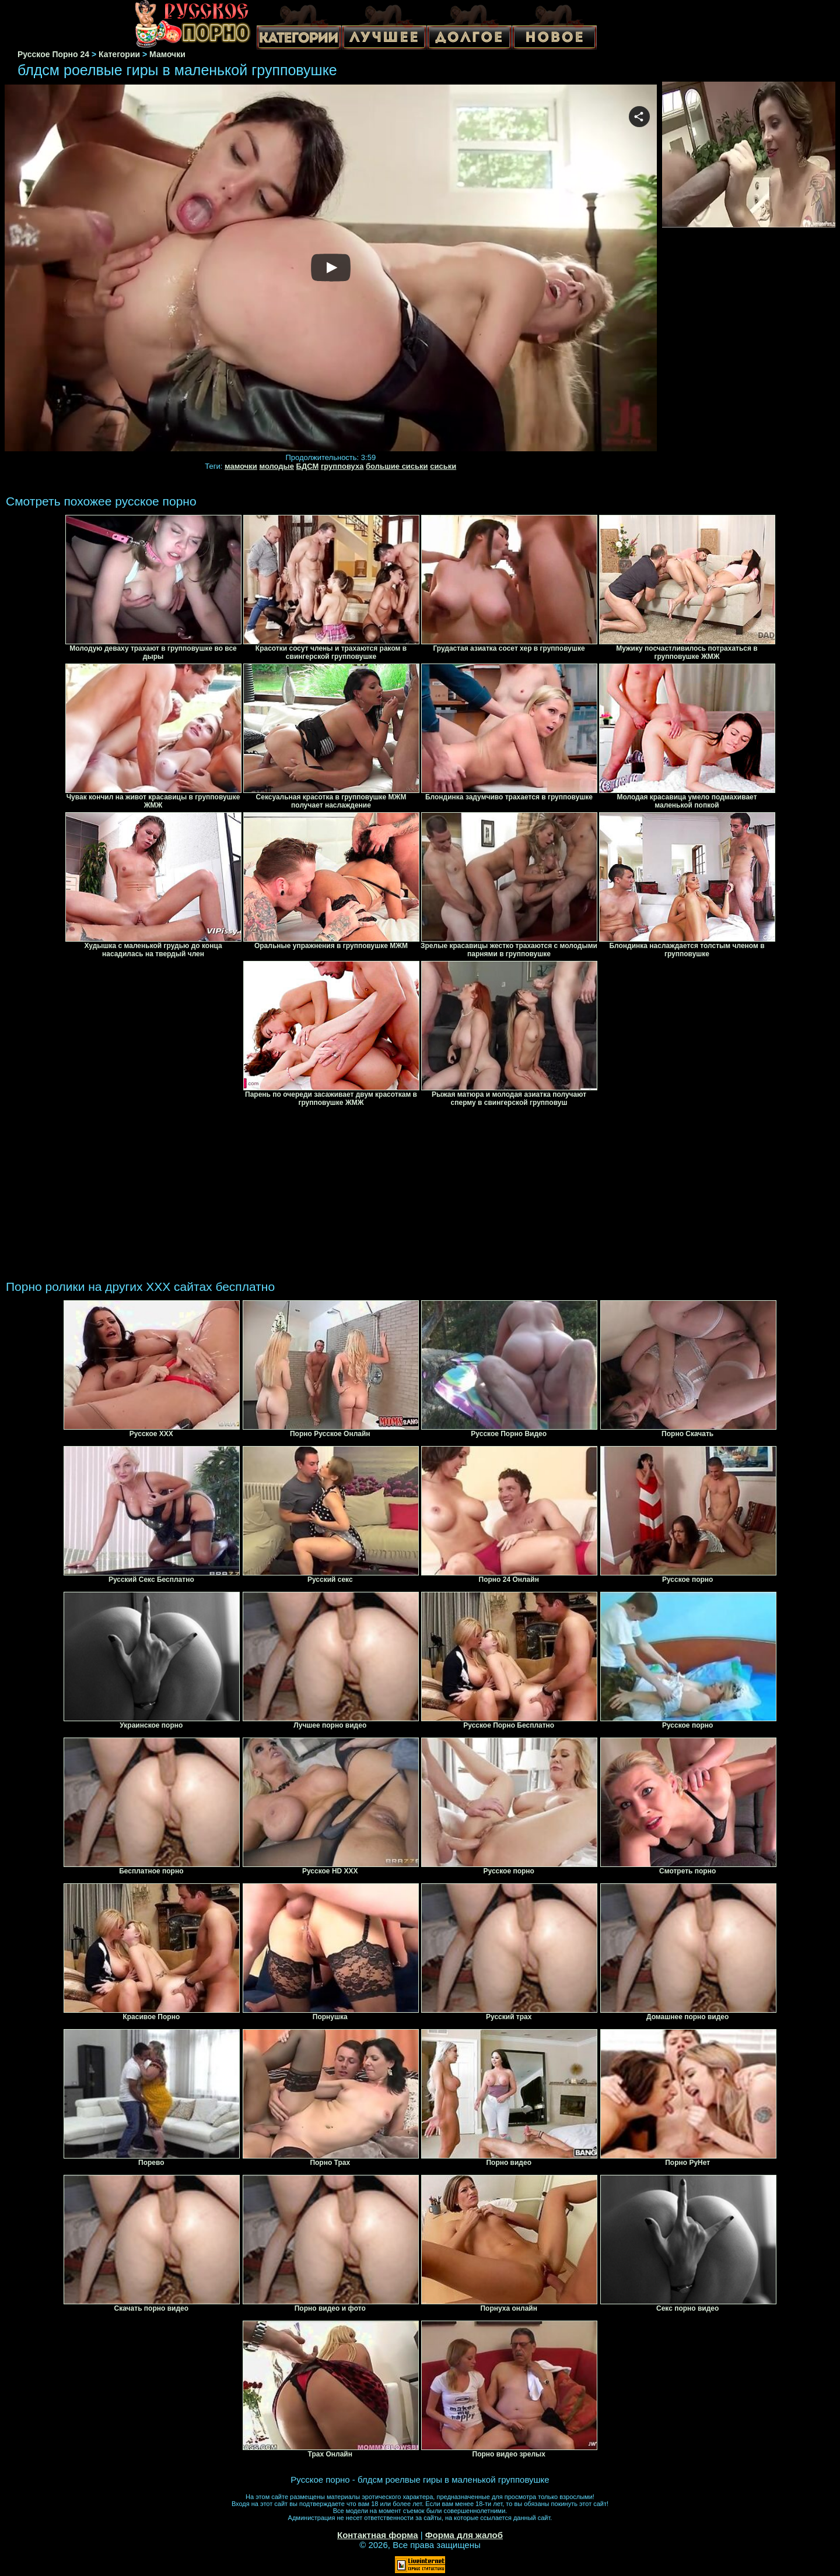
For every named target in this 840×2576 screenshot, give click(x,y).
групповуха (342, 466)
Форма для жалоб (464, 2535)
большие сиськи (397, 466)
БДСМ (307, 466)
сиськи (443, 466)
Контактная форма (377, 2535)
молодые (276, 466)
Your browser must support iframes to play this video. (331, 268)
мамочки (241, 466)
